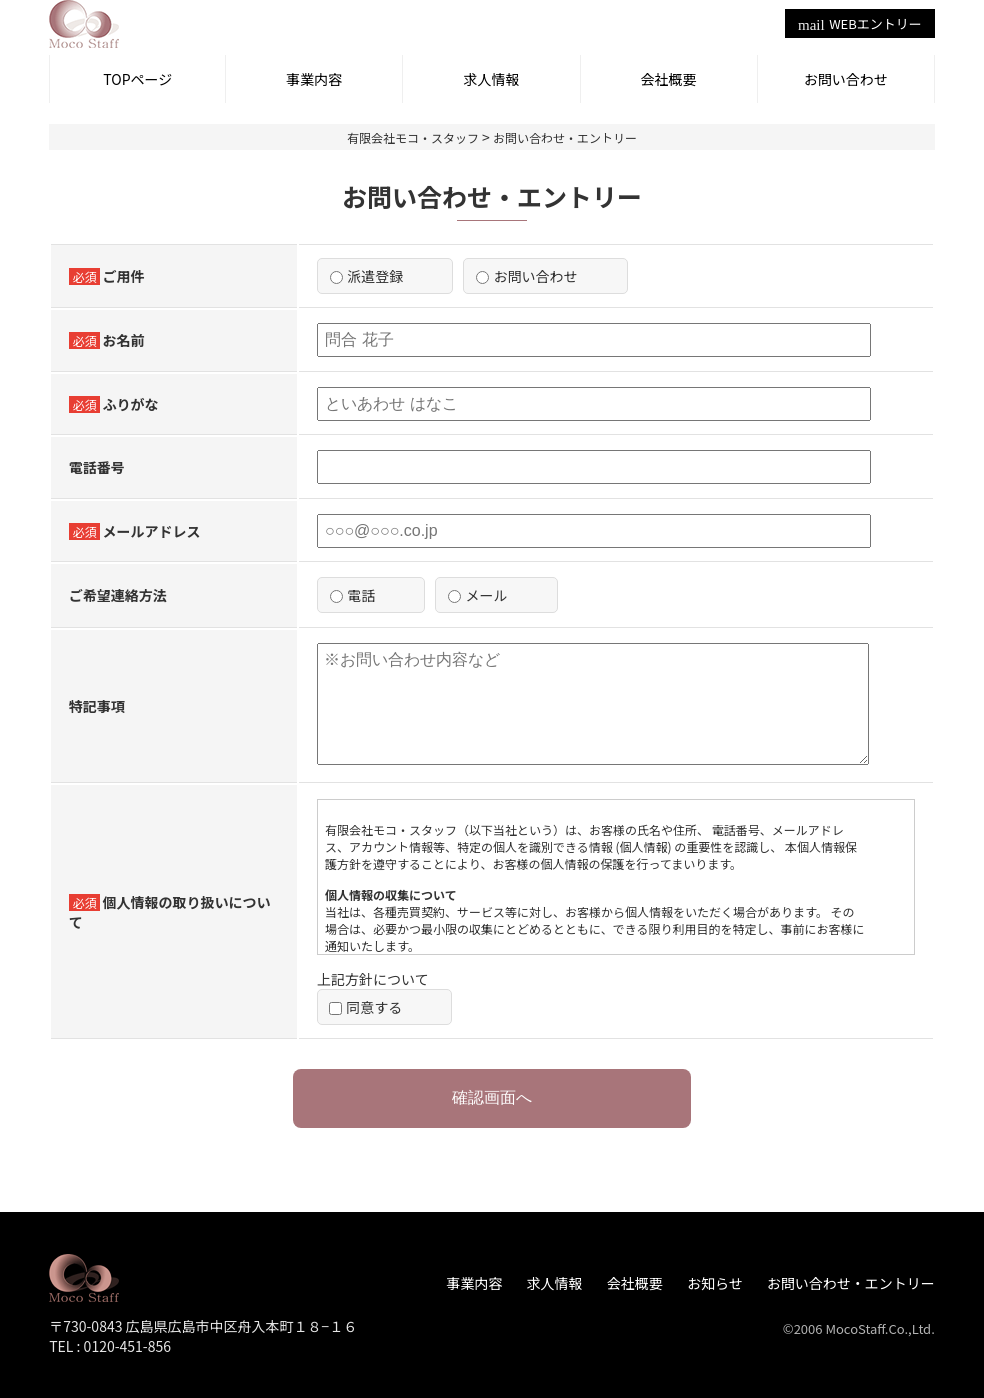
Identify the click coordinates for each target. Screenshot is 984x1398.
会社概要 (669, 79)
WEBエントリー (860, 23)
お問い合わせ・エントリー (851, 1283)
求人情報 (491, 79)
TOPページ (137, 79)
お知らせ (715, 1283)
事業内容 (314, 79)
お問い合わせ (846, 79)
